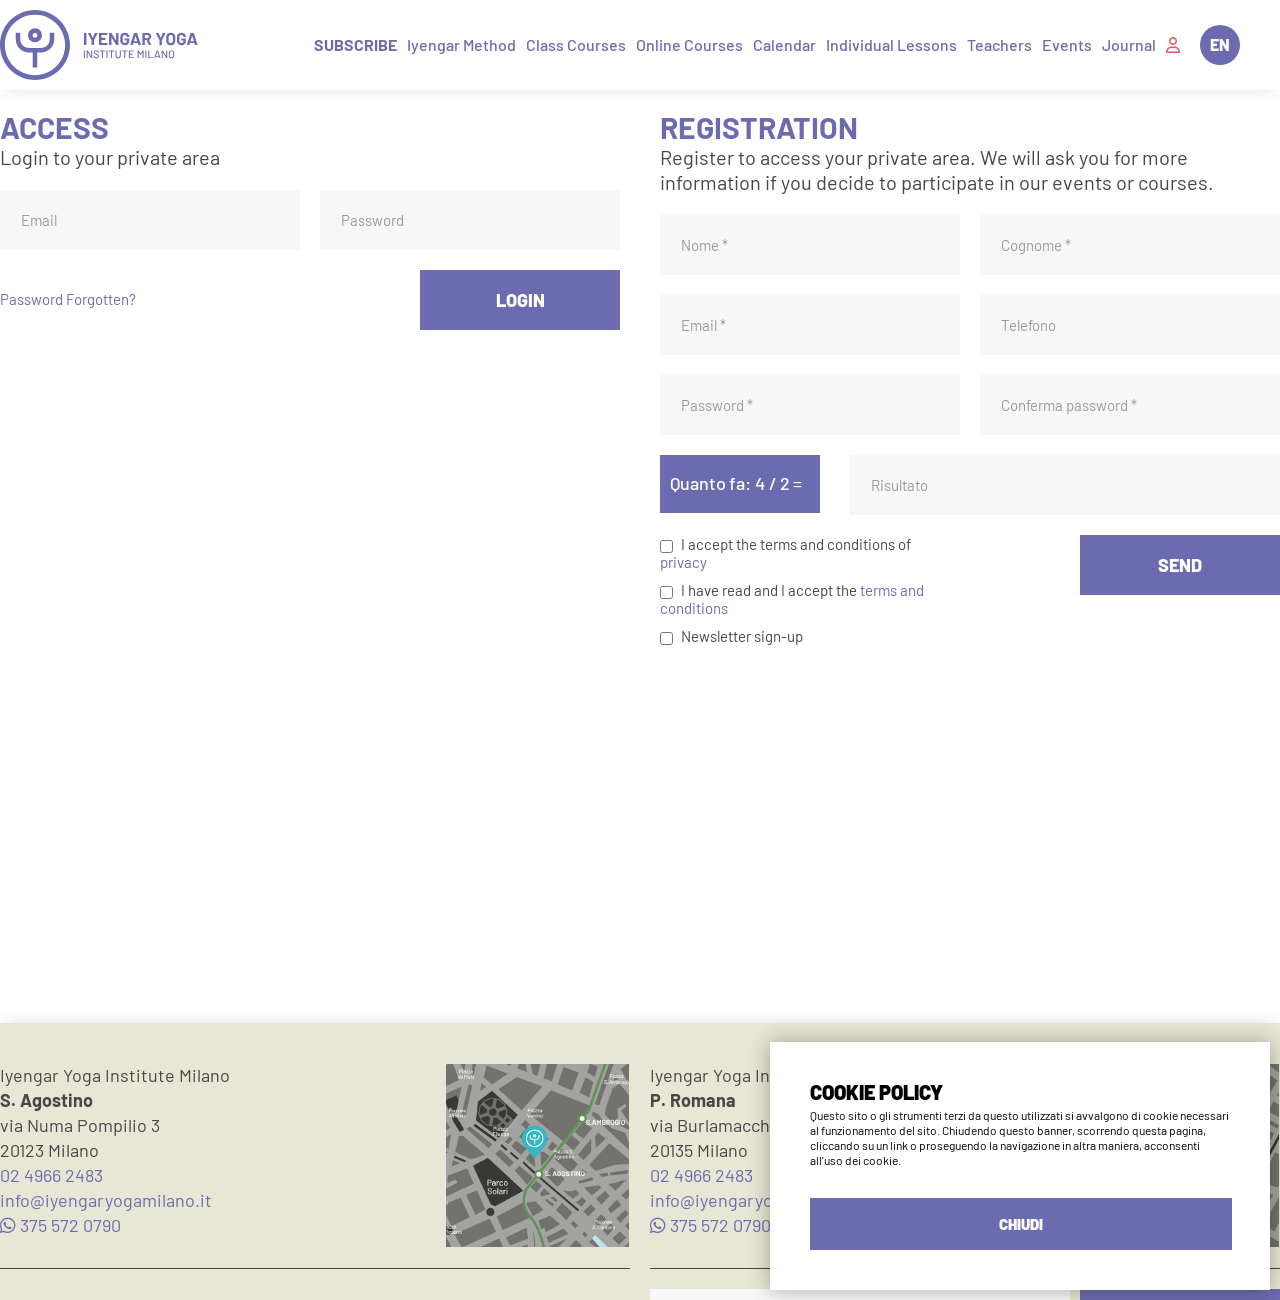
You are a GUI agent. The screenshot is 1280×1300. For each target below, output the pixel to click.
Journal (1129, 44)
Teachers (999, 44)
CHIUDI (1021, 1224)
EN (1220, 44)
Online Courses (689, 44)
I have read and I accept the (769, 590)
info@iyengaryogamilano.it (106, 1200)
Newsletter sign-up (742, 636)
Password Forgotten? (68, 299)
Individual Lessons (891, 44)
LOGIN (520, 300)
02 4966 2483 (51, 1175)
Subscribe (355, 44)
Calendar (784, 44)
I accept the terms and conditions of (796, 544)
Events (1067, 44)
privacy (683, 562)
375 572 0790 (60, 1225)
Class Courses (576, 44)
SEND (1180, 565)
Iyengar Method (461, 44)
